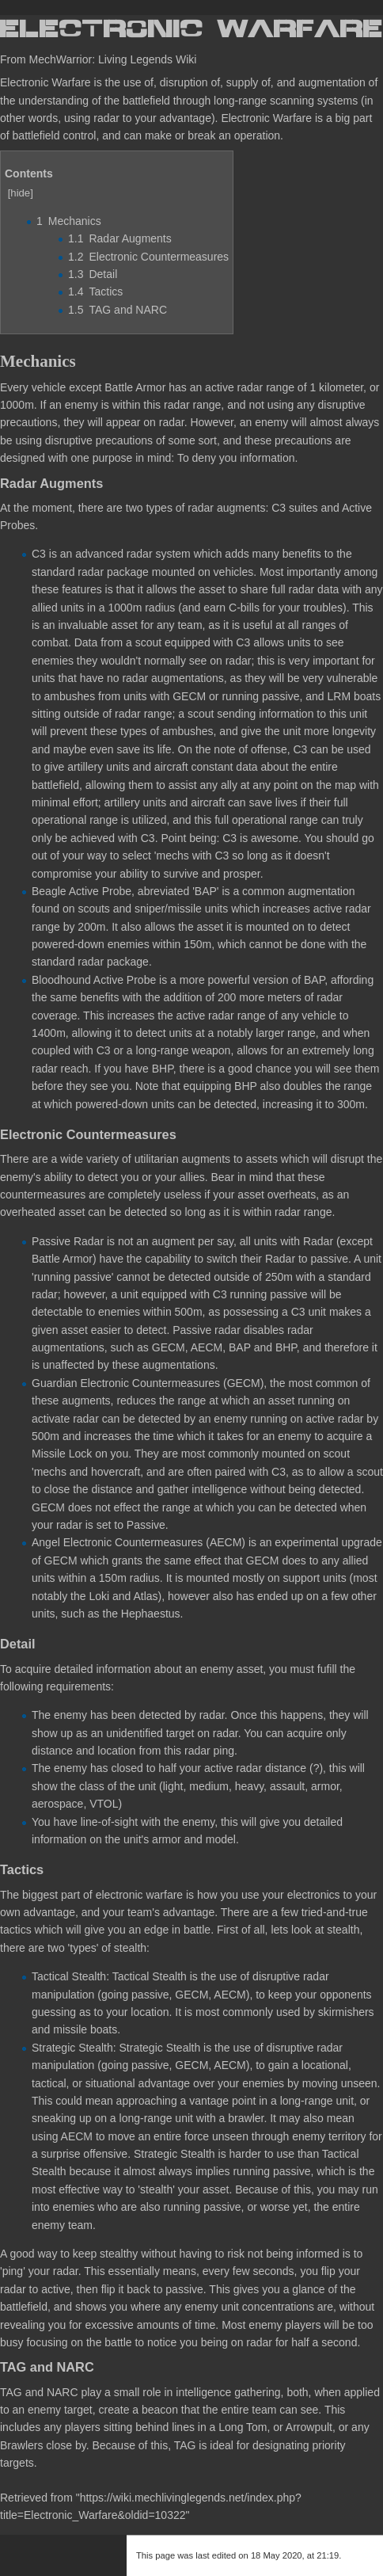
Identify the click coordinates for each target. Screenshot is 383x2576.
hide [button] (20, 193)
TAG (11, 2392)
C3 (39, 553)
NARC (62, 2392)
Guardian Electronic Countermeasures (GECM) (148, 1383)
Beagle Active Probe (81, 891)
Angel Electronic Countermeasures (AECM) (138, 1542)
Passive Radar (68, 1241)
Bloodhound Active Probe (94, 980)
